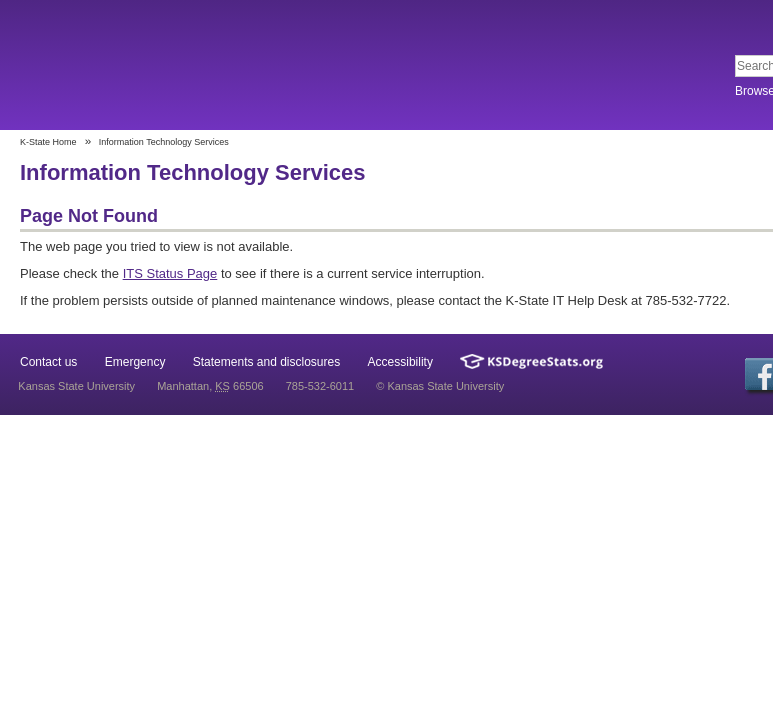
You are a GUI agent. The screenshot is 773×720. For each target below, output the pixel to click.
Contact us (48, 362)
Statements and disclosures (266, 362)
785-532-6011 (320, 386)
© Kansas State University (440, 386)
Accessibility (400, 362)
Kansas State (162, 66)
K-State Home (48, 142)
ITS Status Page (170, 273)
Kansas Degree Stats (531, 361)
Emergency (135, 362)
